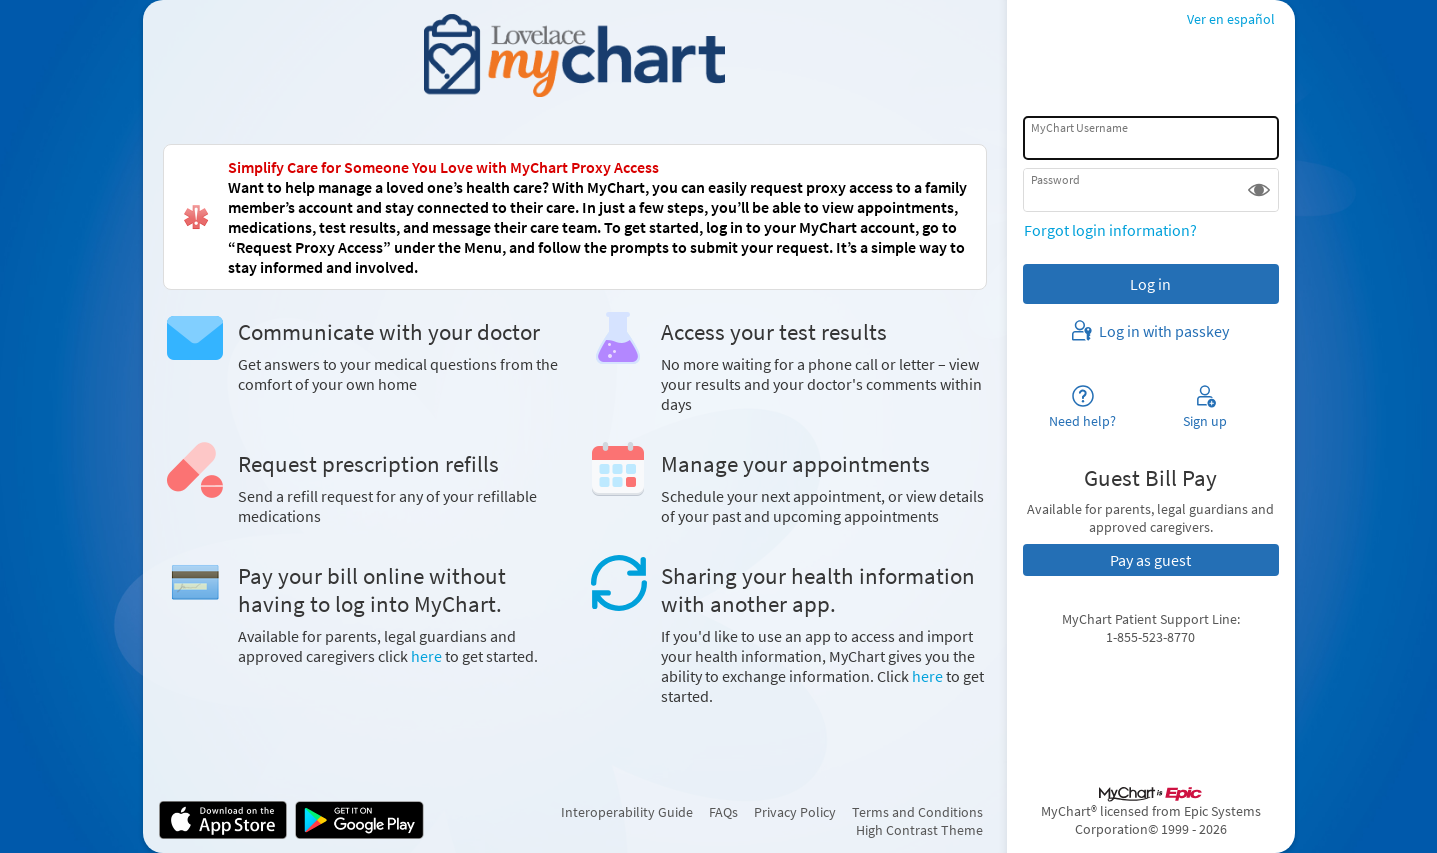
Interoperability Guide (627, 812)
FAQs (723, 812)
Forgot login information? (1110, 230)
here (426, 656)
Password (1055, 179)
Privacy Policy (795, 812)
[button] (1259, 190)
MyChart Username (1079, 127)
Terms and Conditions (917, 812)
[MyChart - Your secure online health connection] (574, 56)
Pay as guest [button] (1150, 560)
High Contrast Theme (919, 830)
